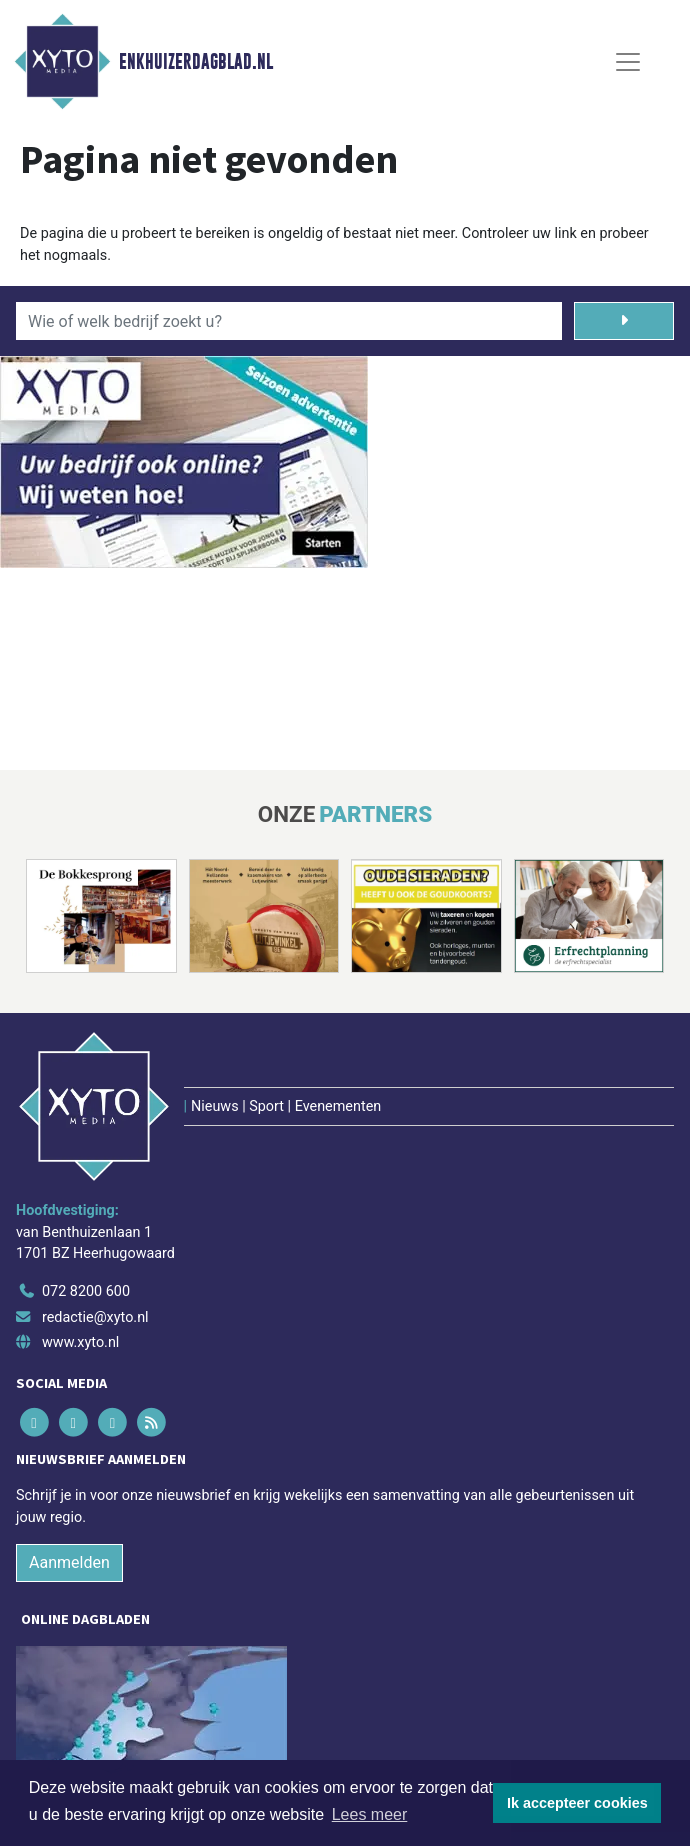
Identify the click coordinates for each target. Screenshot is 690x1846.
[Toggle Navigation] (628, 62)
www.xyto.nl (80, 1342)
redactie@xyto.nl (95, 1317)
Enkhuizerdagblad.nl (196, 62)
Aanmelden (69, 1562)
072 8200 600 (86, 1291)
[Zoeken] (624, 321)
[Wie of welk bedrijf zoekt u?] (289, 321)
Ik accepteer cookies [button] (577, 1803)
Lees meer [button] (370, 1814)
